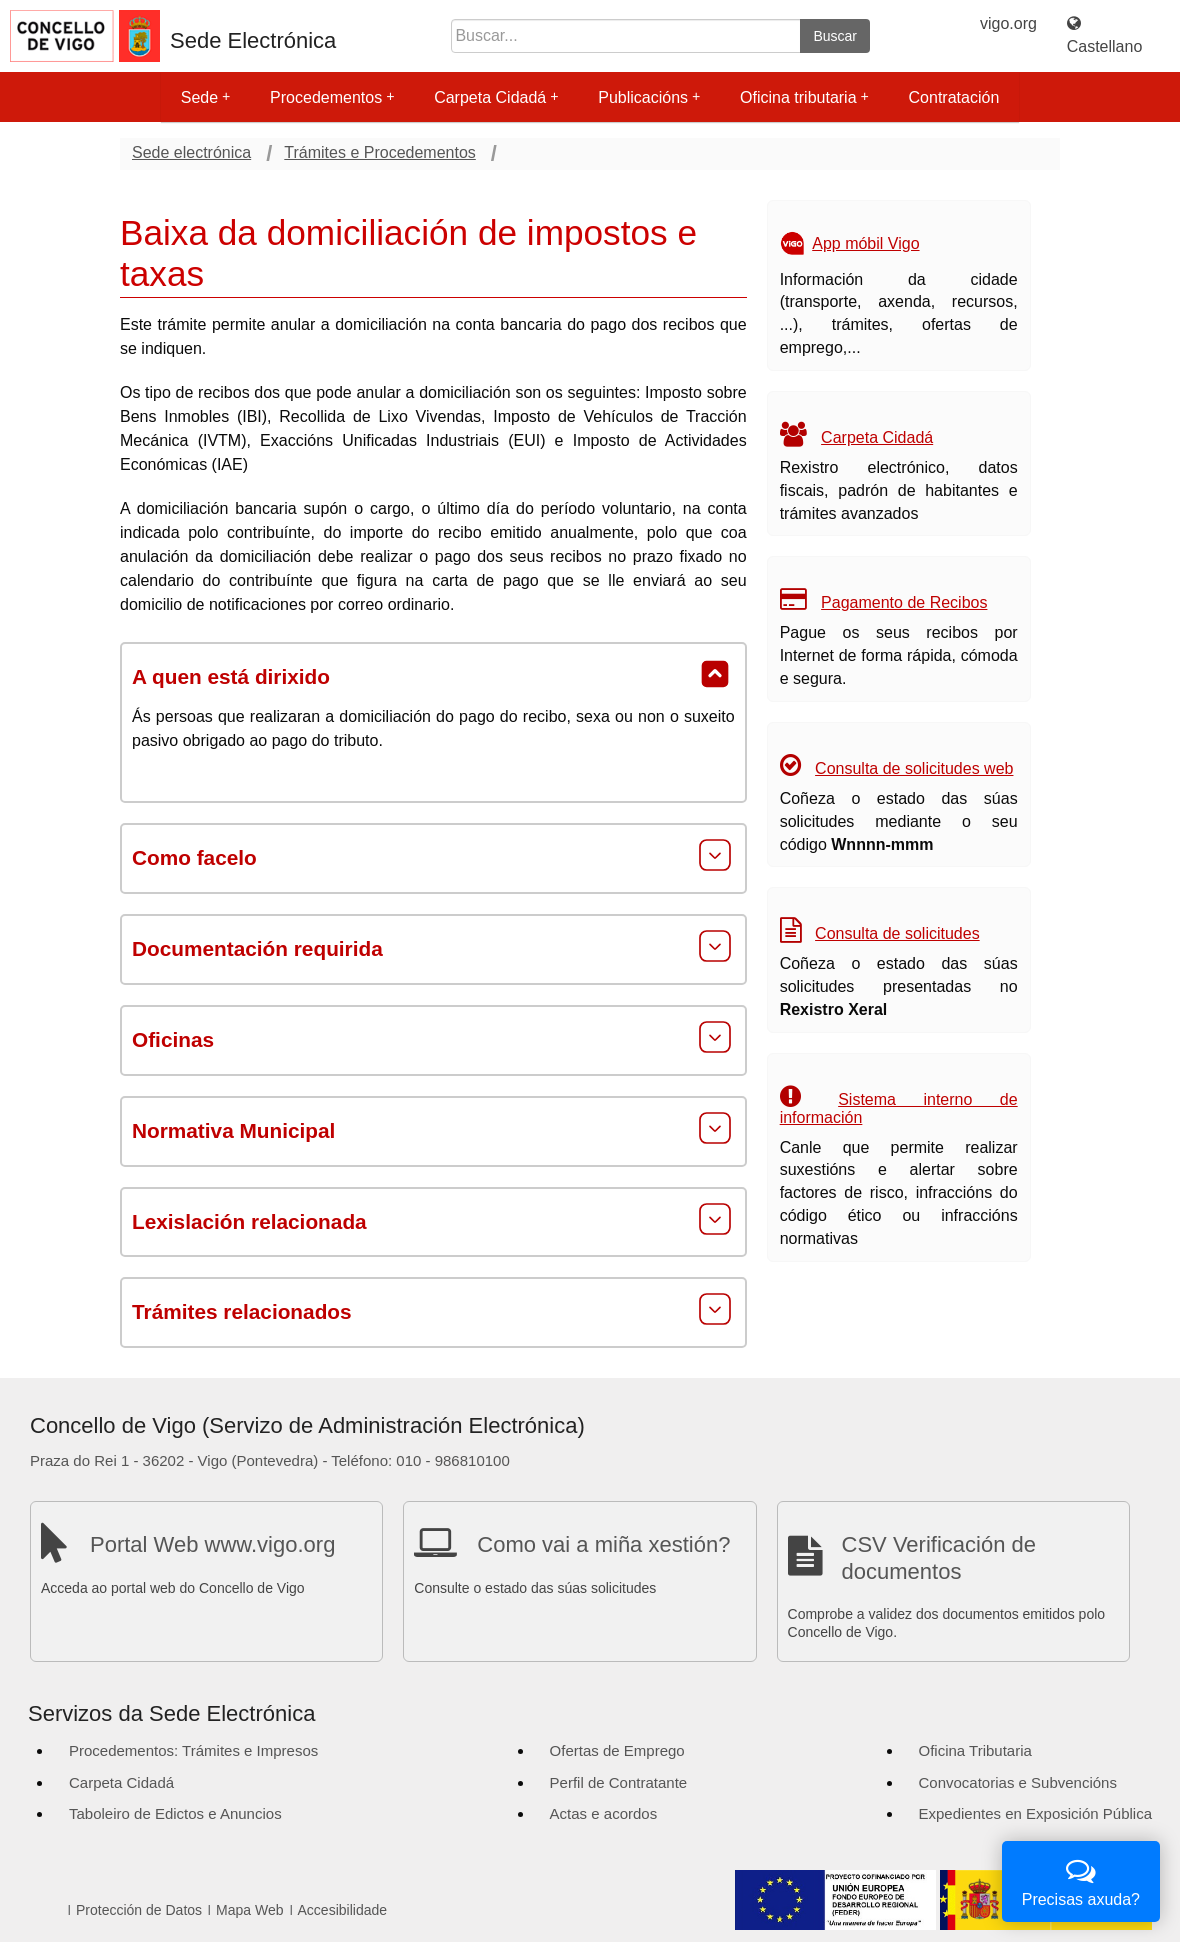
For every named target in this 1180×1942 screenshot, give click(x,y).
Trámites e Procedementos (379, 152)
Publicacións (649, 97)
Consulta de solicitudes (897, 933)
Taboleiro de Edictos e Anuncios (175, 1813)
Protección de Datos (139, 1910)
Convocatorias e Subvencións (1018, 1782)
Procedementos (332, 97)
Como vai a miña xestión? (603, 1544)
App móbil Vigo (865, 243)
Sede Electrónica (253, 41)
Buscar (835, 36)
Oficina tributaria (804, 97)
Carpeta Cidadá (496, 97)
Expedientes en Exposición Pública (1035, 1813)
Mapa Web (249, 1910)
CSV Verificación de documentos (939, 1557)
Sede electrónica (191, 152)
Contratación (954, 97)
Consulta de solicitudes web (914, 768)
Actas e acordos (604, 1813)
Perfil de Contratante (619, 1782)
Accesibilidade (343, 1910)
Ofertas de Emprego (617, 1750)
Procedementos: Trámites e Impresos (193, 1750)
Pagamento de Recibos (904, 602)
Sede (205, 97)
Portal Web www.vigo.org (212, 1544)
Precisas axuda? (1081, 1879)
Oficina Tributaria (975, 1750)
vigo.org (1008, 23)
